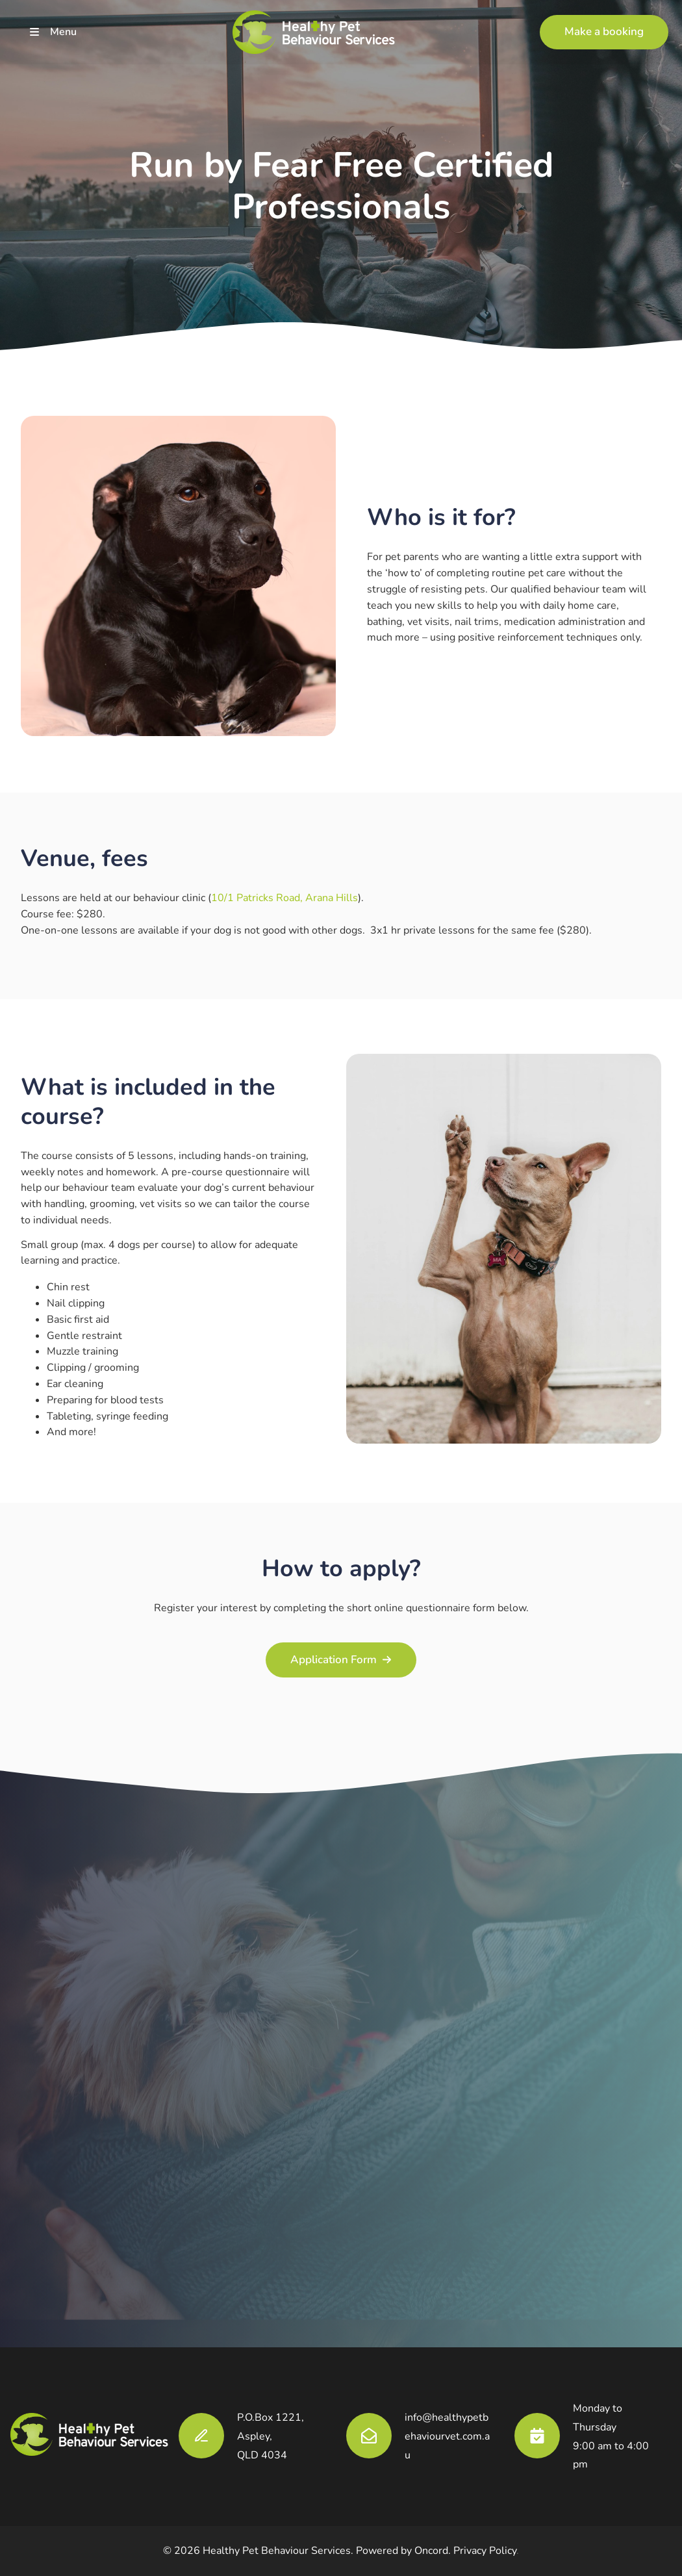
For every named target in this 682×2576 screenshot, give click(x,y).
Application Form (341, 1649)
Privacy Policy (484, 2551)
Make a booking (579, 22)
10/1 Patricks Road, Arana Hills (284, 898)
